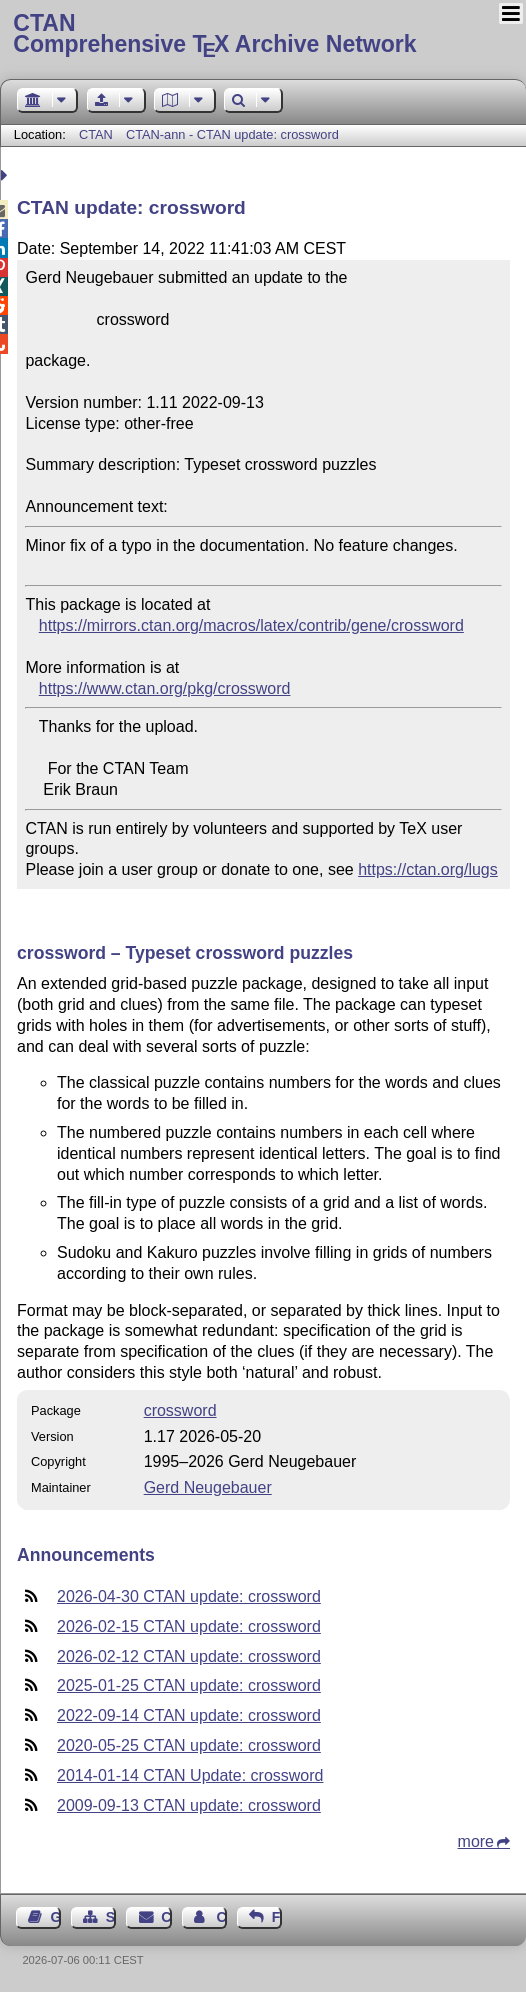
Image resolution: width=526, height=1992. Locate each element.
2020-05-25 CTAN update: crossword (189, 1745)
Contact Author (221, 1917)
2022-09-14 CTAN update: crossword (189, 1715)
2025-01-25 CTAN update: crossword (189, 1685)
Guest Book (56, 1917)
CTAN (96, 134)
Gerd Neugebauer (208, 1487)
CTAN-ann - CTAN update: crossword (232, 134)
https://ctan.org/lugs (428, 869)
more (476, 1841)
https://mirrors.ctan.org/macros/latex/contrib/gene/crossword (251, 625)
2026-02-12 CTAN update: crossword (189, 1656)
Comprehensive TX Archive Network (262, 35)
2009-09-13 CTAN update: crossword (189, 1805)
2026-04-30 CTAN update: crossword (189, 1596)
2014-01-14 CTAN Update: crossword (190, 1775)
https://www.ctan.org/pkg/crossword (165, 688)
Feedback (277, 1917)
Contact (166, 1917)
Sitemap (111, 1917)
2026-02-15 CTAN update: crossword (189, 1626)
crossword (180, 1410)
